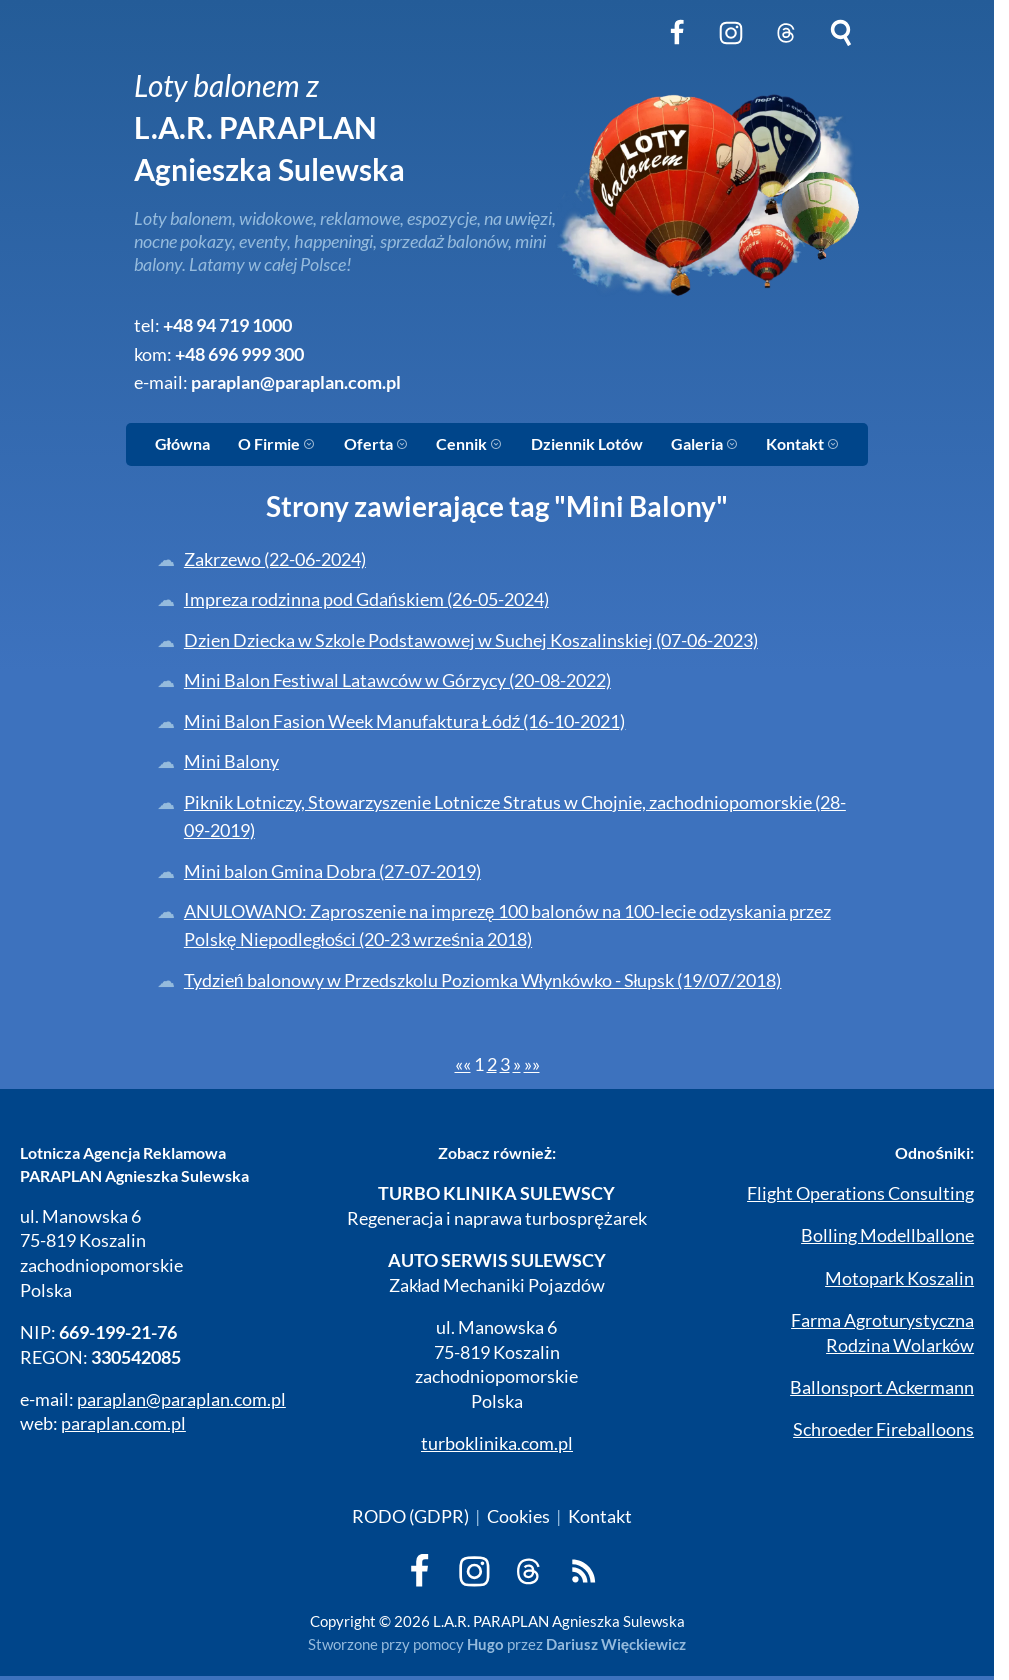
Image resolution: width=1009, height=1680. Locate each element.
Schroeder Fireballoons (883, 1429)
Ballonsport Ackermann (882, 1387)
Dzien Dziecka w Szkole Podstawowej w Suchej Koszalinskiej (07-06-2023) (471, 640)
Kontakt (802, 443)
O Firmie (276, 443)
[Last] (532, 1064)
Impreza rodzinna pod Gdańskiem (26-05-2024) (366, 599)
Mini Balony (231, 761)
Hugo (485, 1644)
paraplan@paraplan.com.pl (296, 382)
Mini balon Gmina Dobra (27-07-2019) (332, 871)
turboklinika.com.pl (497, 1443)
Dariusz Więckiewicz (616, 1644)
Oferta (376, 443)
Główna (182, 443)
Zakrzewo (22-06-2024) (275, 559)
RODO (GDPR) (410, 1516)
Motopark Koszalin (899, 1278)
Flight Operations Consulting (860, 1193)
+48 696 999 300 (239, 354)
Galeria (704, 443)
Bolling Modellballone (887, 1235)
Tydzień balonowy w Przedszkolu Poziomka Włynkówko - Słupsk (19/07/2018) (483, 980)
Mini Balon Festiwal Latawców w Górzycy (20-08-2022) (397, 680)
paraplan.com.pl (123, 1423)
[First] (463, 1064)
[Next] (517, 1064)
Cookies (518, 1516)
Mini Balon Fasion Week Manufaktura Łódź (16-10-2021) (405, 721)
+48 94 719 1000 (227, 325)
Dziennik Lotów (587, 443)
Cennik (469, 443)
